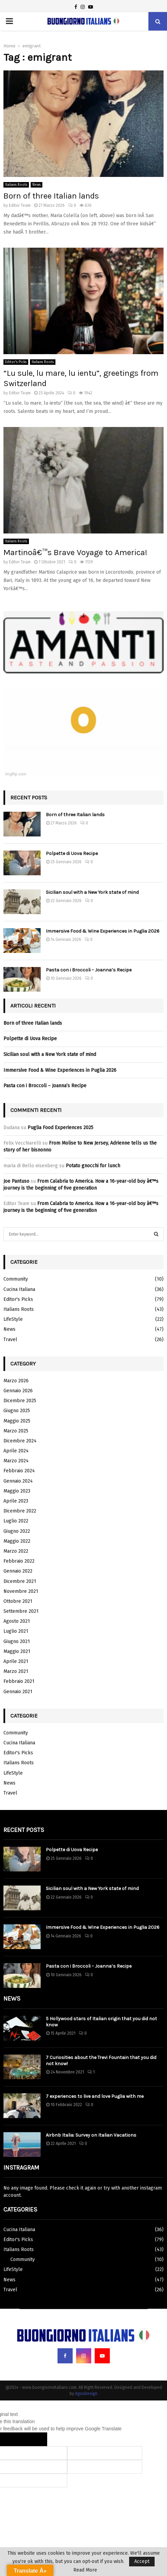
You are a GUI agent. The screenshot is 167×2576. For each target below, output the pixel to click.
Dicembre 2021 (19, 1581)
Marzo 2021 (15, 1671)
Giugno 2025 (16, 1411)
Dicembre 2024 (19, 1441)
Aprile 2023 (15, 1501)
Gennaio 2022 (17, 1571)
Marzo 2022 (15, 1551)
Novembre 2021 (20, 1591)
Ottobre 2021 (17, 1601)
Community (15, 1279)
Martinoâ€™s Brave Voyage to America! (75, 552)
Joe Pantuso (16, 1181)
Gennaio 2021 (17, 1692)
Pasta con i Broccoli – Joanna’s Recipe (89, 970)
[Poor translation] (33, 2439)
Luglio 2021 (15, 1631)
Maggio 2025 (16, 1421)
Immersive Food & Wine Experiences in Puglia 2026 (102, 931)
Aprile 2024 (16, 1451)
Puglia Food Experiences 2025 (60, 1127)
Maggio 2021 (16, 1651)
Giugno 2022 (16, 1531)
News (36, 185)
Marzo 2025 (15, 1431)
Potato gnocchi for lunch (93, 1166)
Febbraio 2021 (18, 1681)
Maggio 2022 (16, 1541)
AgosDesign (86, 2393)
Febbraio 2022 (18, 1561)
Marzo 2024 (16, 1461)
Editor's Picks (16, 362)
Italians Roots (16, 185)
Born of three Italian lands (51, 196)
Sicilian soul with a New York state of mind (92, 892)
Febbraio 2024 (19, 1471)
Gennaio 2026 (18, 1391)
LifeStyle (13, 1319)
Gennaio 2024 (18, 1481)
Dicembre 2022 (19, 1511)
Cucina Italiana (19, 1289)
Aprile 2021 (15, 1661)
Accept (141, 2561)
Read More (85, 2570)
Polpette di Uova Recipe (72, 853)
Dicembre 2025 (19, 1401)
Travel (10, 1339)
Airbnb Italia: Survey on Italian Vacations (91, 2135)
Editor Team (20, 205)
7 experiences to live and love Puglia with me (95, 2096)
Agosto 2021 (16, 1621)
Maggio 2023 (16, 1491)
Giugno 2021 (16, 1641)
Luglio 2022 (15, 1521)
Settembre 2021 (21, 1611)
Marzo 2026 (16, 1381)
